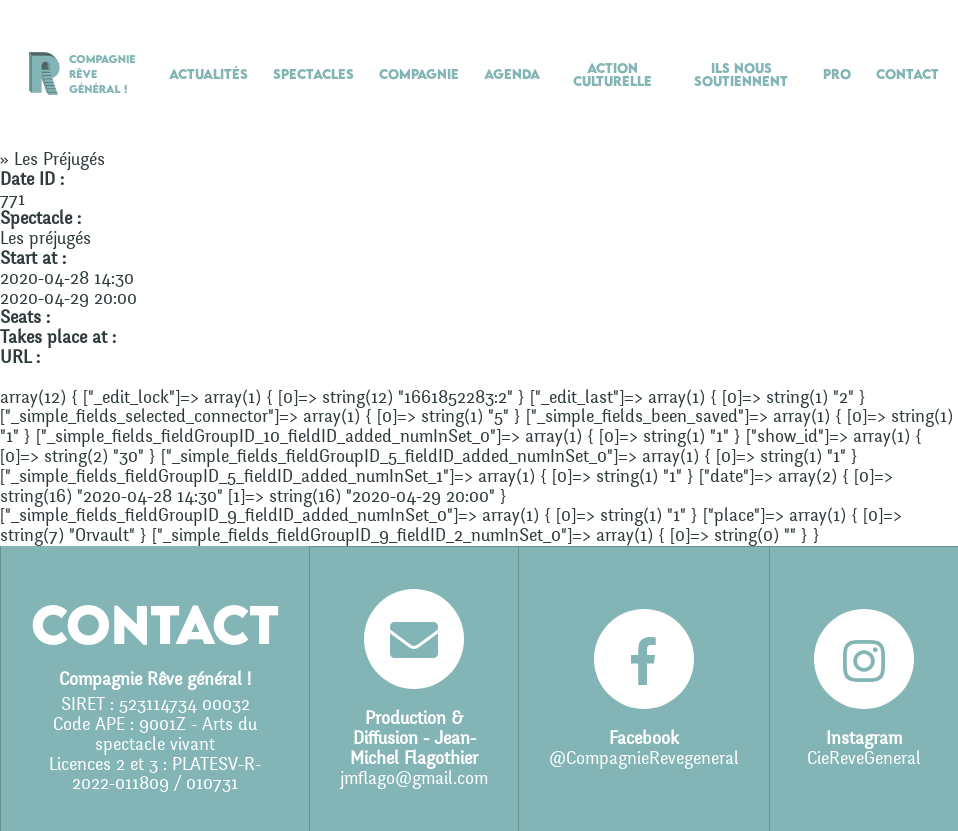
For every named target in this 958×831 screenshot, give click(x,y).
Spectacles (313, 74)
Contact (907, 74)
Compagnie (419, 74)
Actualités (208, 74)
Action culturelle (612, 74)
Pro (837, 74)
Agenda (512, 74)
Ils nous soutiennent (741, 74)
